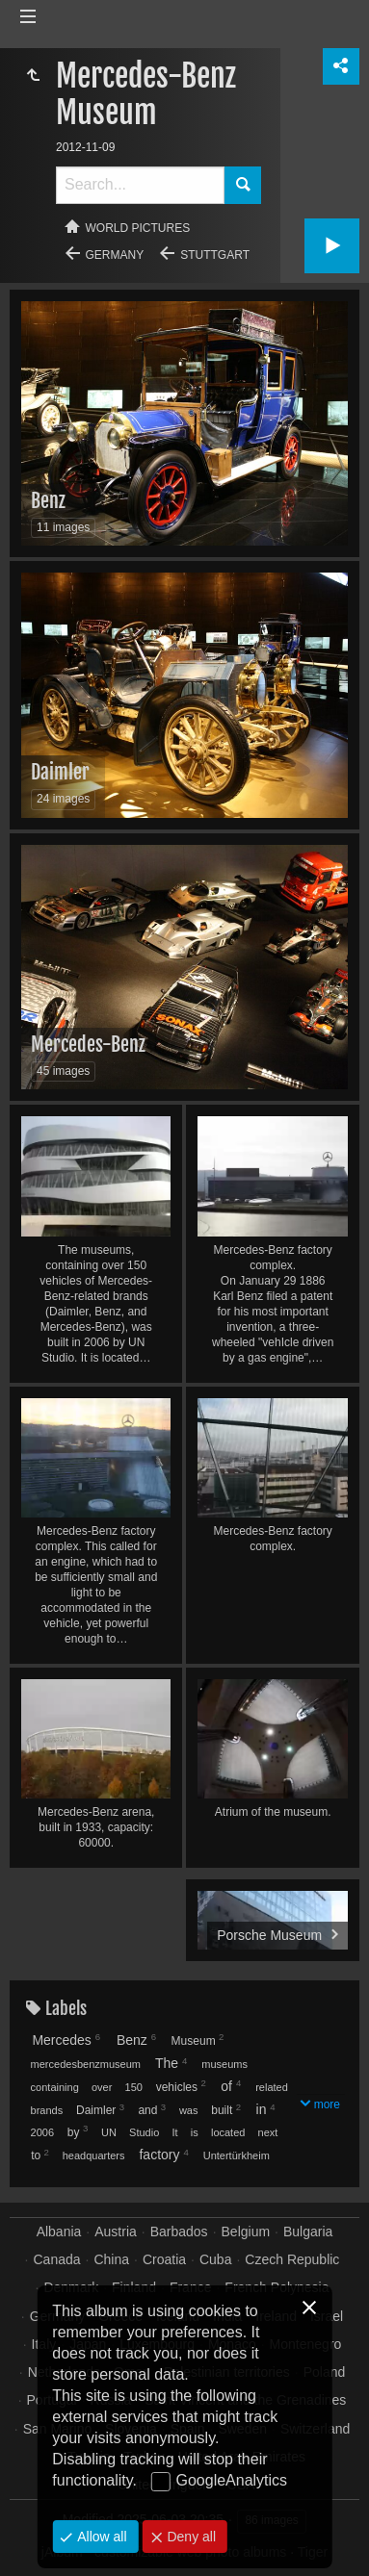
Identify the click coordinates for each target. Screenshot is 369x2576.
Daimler (60, 772)
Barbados (179, 2231)
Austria (115, 2231)
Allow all (99, 2536)
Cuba (215, 2259)
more (327, 2104)
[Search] (140, 185)
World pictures (138, 228)
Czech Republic (292, 2259)
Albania (59, 2231)
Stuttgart (215, 255)
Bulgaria (307, 2231)
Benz (48, 501)
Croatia (164, 2259)
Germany (115, 255)
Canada (57, 2259)
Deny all (190, 2536)
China (111, 2259)
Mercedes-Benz (88, 1045)
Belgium (246, 2231)
